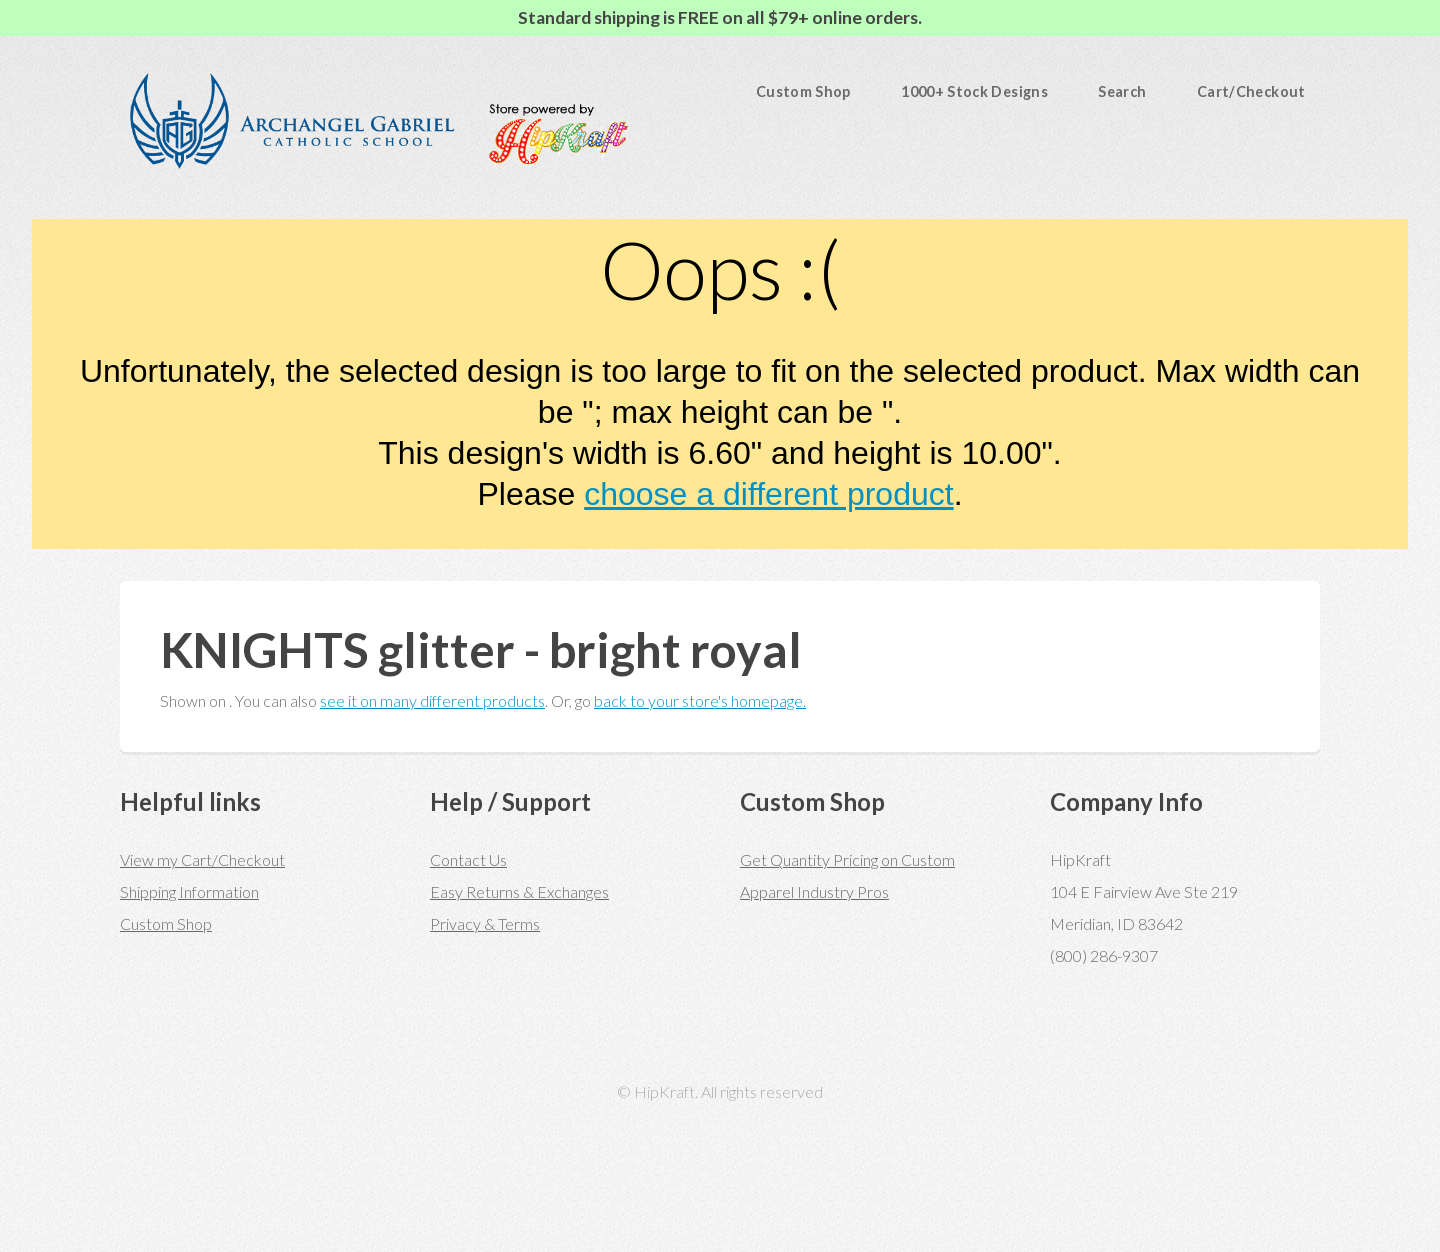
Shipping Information (189, 891)
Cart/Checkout (1251, 91)
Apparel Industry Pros (814, 891)
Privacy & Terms (485, 923)
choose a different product (768, 494)
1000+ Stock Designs (974, 91)
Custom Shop (803, 91)
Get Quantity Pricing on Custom (847, 859)
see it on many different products (432, 700)
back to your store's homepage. (700, 700)
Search (1122, 91)
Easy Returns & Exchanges (519, 891)
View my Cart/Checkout (202, 859)
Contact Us (468, 859)
